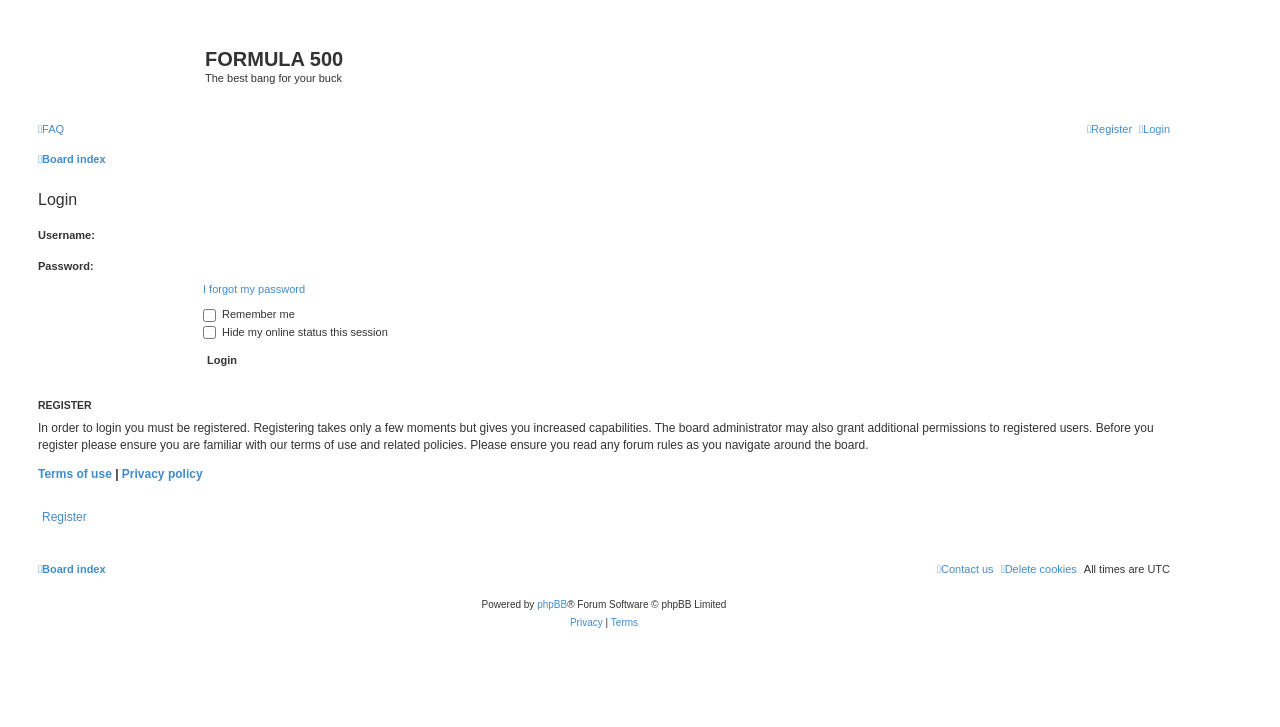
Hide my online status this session (295, 332)
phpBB (552, 604)
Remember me (249, 314)
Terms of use (75, 474)
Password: (66, 266)
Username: (66, 235)
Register (64, 517)
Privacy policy (162, 474)
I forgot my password (254, 289)
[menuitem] (51, 129)
